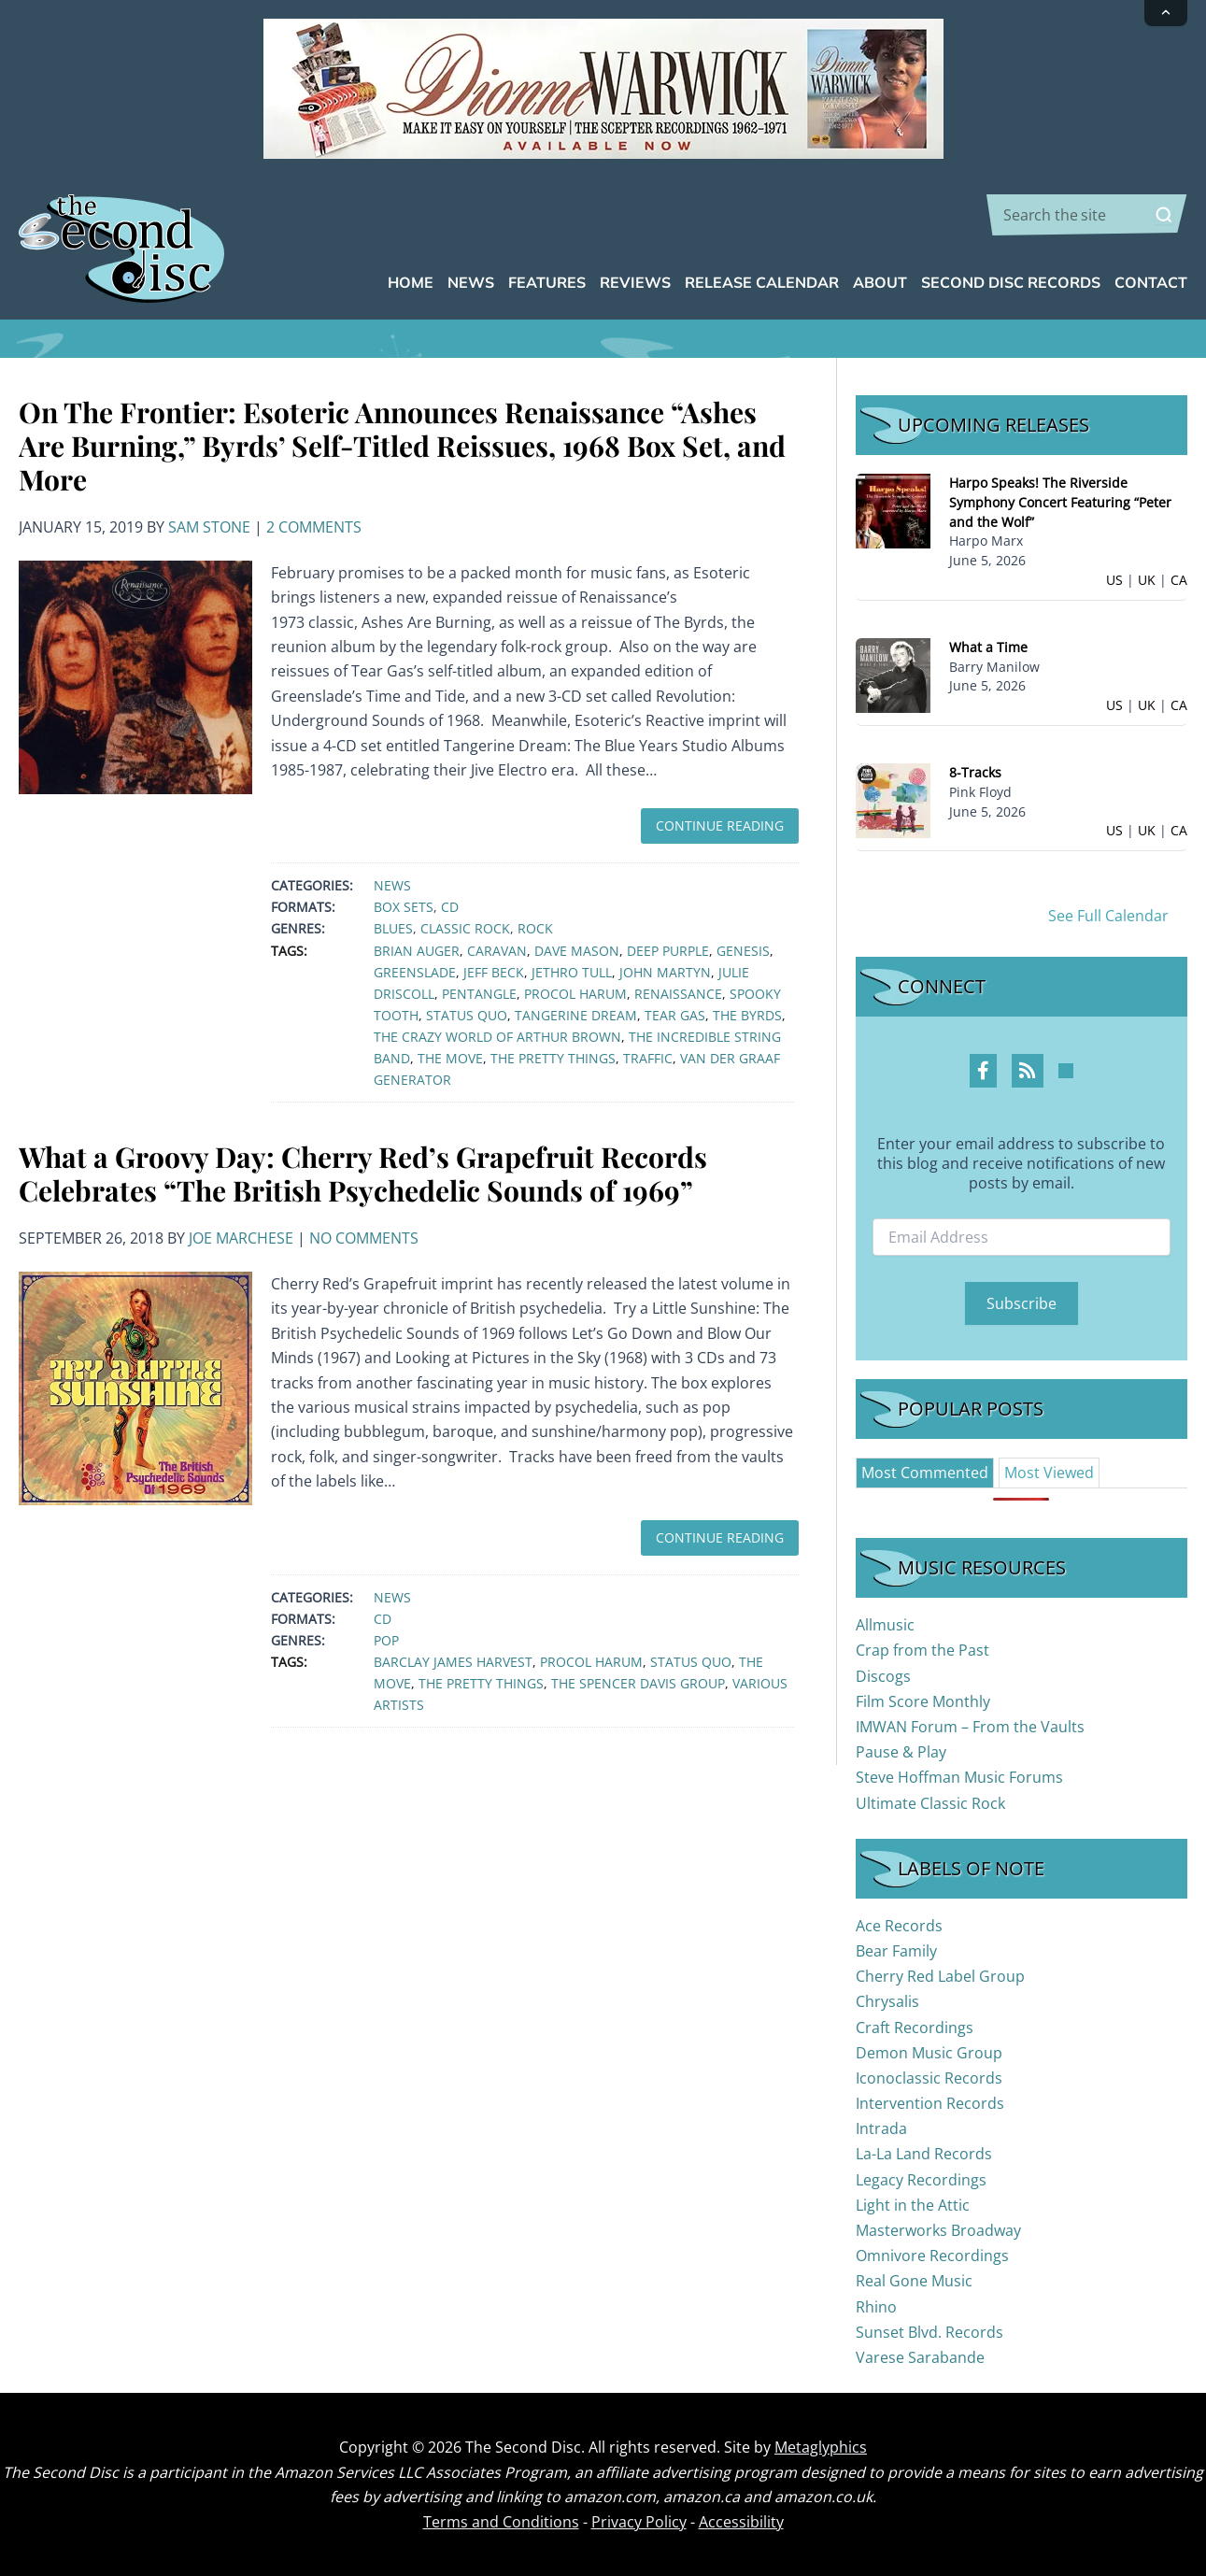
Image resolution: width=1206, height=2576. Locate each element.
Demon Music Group (929, 2052)
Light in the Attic (913, 2205)
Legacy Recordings (921, 2180)
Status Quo (466, 1015)
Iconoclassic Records (929, 2078)
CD (450, 907)
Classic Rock (465, 928)
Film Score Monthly (923, 1701)
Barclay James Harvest (453, 1662)
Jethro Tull (572, 972)
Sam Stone (209, 527)
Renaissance (678, 994)
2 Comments (314, 527)
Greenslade (415, 972)
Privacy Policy (639, 2522)
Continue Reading (720, 825)
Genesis (743, 951)
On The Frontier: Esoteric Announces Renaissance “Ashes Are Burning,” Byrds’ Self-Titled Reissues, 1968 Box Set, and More (402, 445)
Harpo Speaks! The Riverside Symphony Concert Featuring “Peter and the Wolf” (1060, 502)
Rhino (876, 2307)
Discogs (883, 1676)
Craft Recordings (914, 2027)
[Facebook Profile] (983, 1070)
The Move (450, 1058)
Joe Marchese (241, 1238)
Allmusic (885, 1625)
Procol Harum (575, 994)
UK (1147, 580)
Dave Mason (576, 951)
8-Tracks (975, 772)
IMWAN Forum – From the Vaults (970, 1726)
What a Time (988, 647)
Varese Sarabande (920, 2357)
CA (1179, 580)
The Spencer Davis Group (638, 1683)
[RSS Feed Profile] (1027, 1070)
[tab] (925, 1472)
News (392, 885)
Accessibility (741, 2522)
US (1114, 580)
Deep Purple (668, 951)
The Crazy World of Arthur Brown (497, 1037)
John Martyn (665, 972)
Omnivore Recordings (932, 2255)
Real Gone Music (914, 2280)
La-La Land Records (924, 2153)
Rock (535, 928)
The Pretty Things (553, 1058)
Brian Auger (417, 951)
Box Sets (403, 907)
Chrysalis (887, 2001)
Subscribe (1021, 1303)
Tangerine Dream (576, 1015)
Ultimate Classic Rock (930, 1803)
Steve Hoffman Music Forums (959, 1777)
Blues (393, 928)
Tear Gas (675, 1015)
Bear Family (896, 1951)
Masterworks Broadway (938, 2230)
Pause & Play (901, 1752)
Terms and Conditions (501, 2522)
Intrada (881, 2128)
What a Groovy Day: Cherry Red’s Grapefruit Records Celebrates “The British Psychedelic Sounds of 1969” (363, 1173)
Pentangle (479, 994)
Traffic (648, 1058)
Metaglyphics (820, 2447)
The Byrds (747, 1015)
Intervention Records (930, 2103)
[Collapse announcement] (1165, 13)
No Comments (364, 1238)
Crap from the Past (922, 1650)
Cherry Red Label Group (940, 1976)
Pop (386, 1640)
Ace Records (899, 1925)
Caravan (497, 951)
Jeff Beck (493, 972)
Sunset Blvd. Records (929, 2332)
